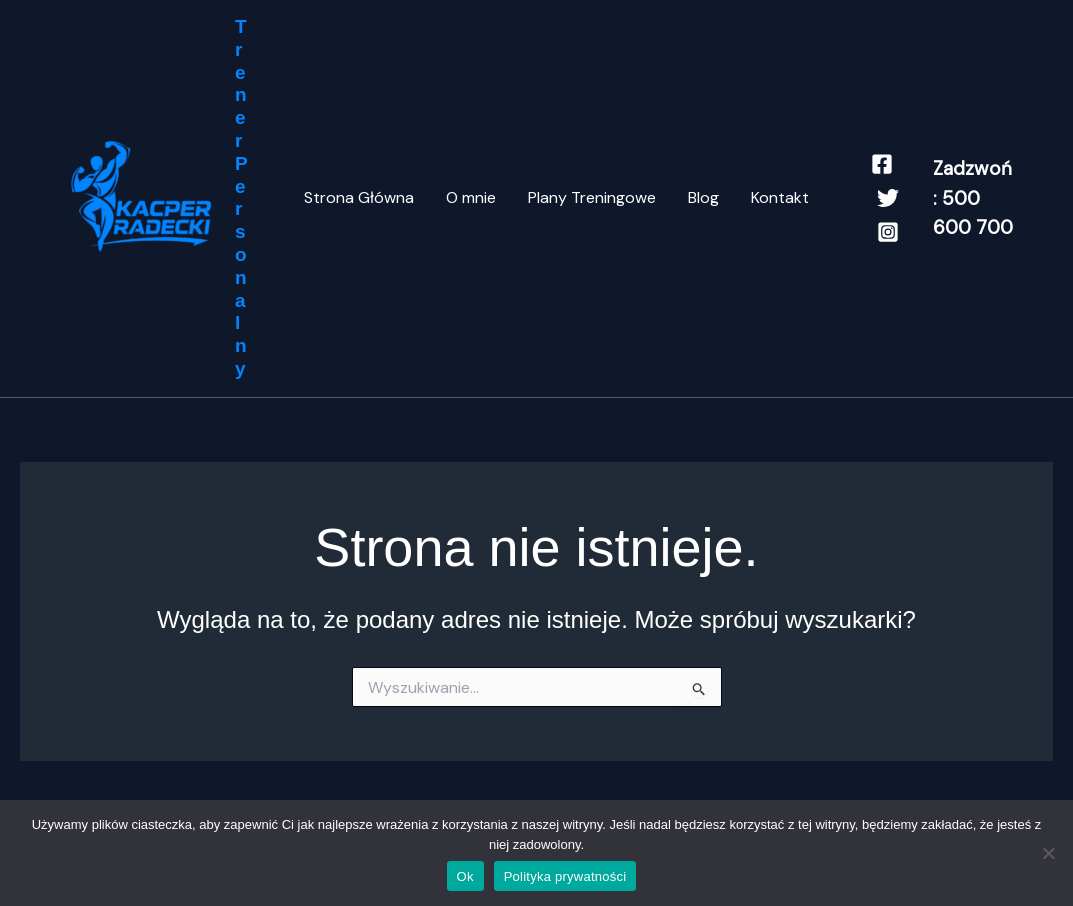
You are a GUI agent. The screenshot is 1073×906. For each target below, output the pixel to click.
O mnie (471, 197)
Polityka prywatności (565, 876)
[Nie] (1048, 853)
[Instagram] (888, 232)
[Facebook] (882, 164)
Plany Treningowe (592, 197)
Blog (703, 197)
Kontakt (780, 197)
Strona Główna (359, 197)
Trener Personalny (241, 197)
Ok (465, 876)
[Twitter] (888, 198)
